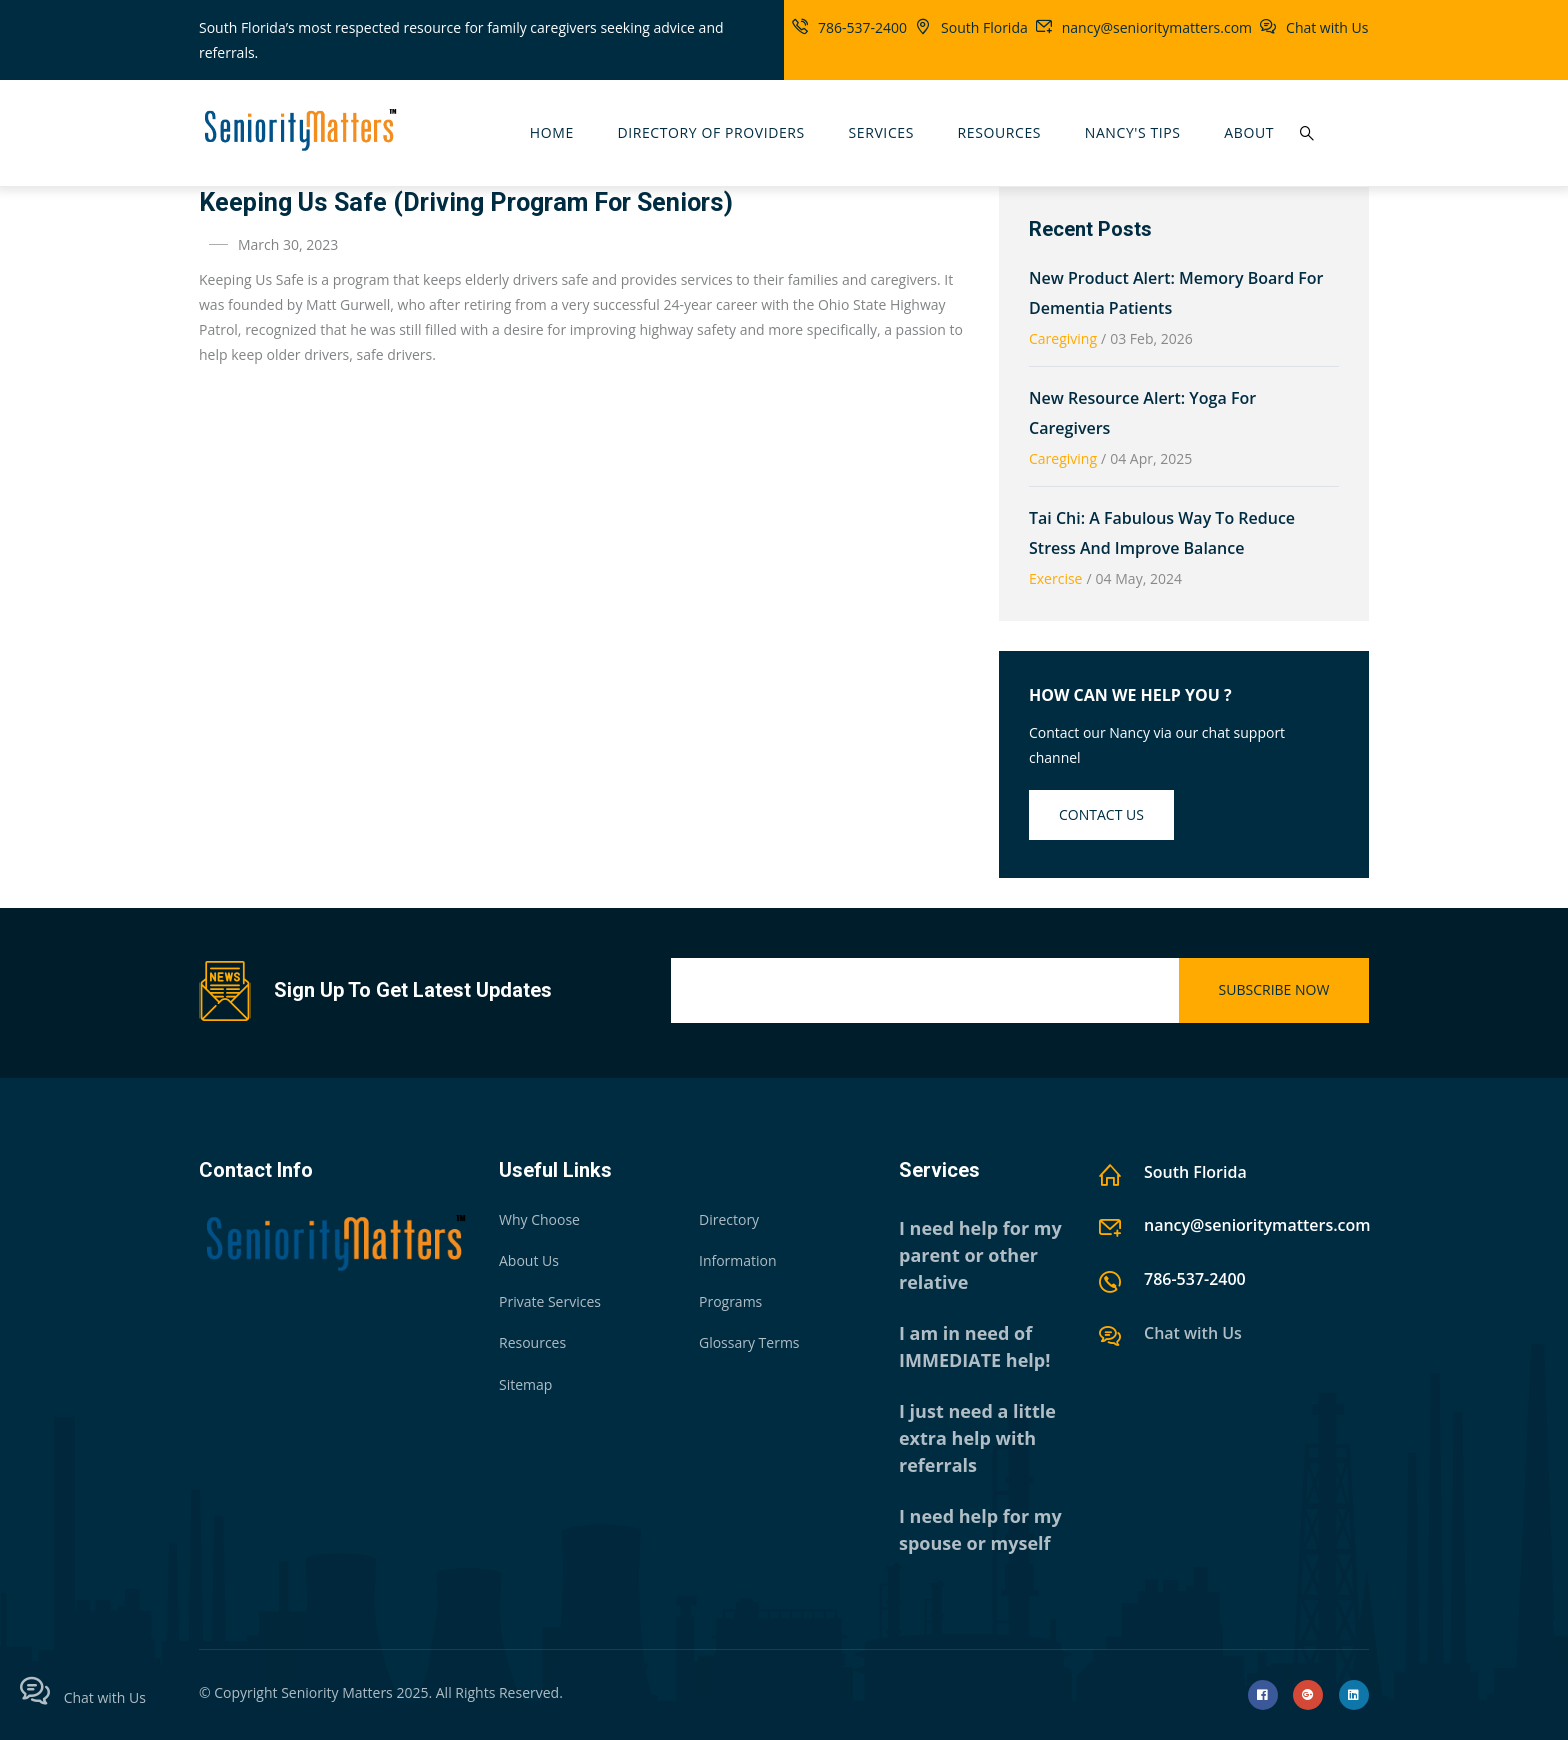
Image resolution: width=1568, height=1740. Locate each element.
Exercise (1055, 578)
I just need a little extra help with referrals (977, 1438)
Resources (1000, 132)
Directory (729, 1219)
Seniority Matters (337, 1692)
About (1249, 132)
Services (881, 132)
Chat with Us (1327, 27)
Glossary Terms (749, 1342)
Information (738, 1260)
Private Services (550, 1301)
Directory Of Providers (710, 132)
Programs (730, 1301)
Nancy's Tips (1133, 132)
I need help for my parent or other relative (980, 1255)
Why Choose (539, 1219)
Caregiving (1063, 338)
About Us (529, 1260)
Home (552, 132)
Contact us (1101, 814)
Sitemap (525, 1384)
